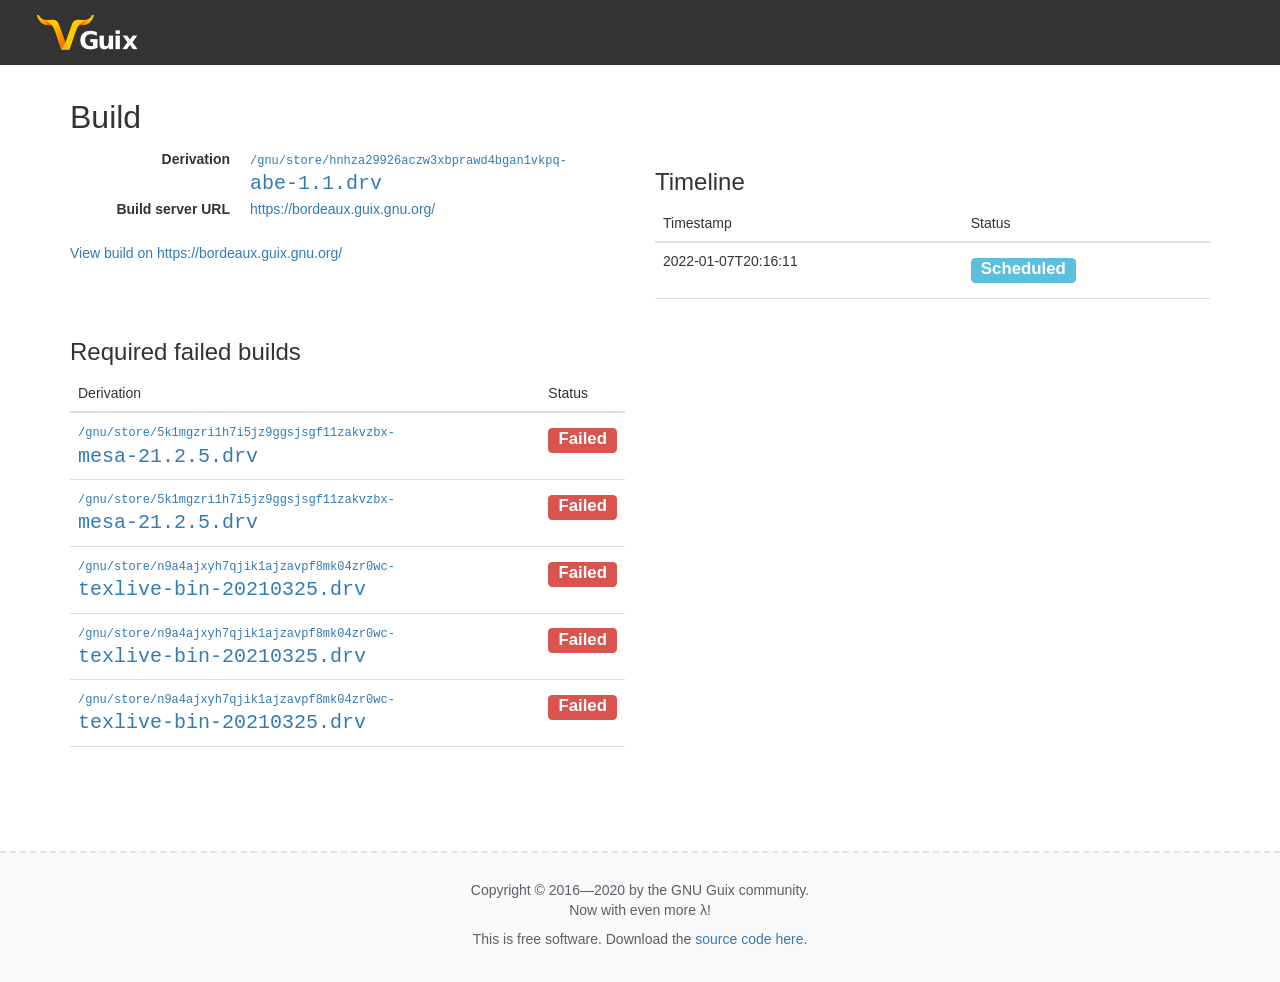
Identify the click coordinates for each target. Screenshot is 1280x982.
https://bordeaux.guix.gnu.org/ (342, 208)
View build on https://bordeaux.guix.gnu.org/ (206, 252)
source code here (749, 933)
